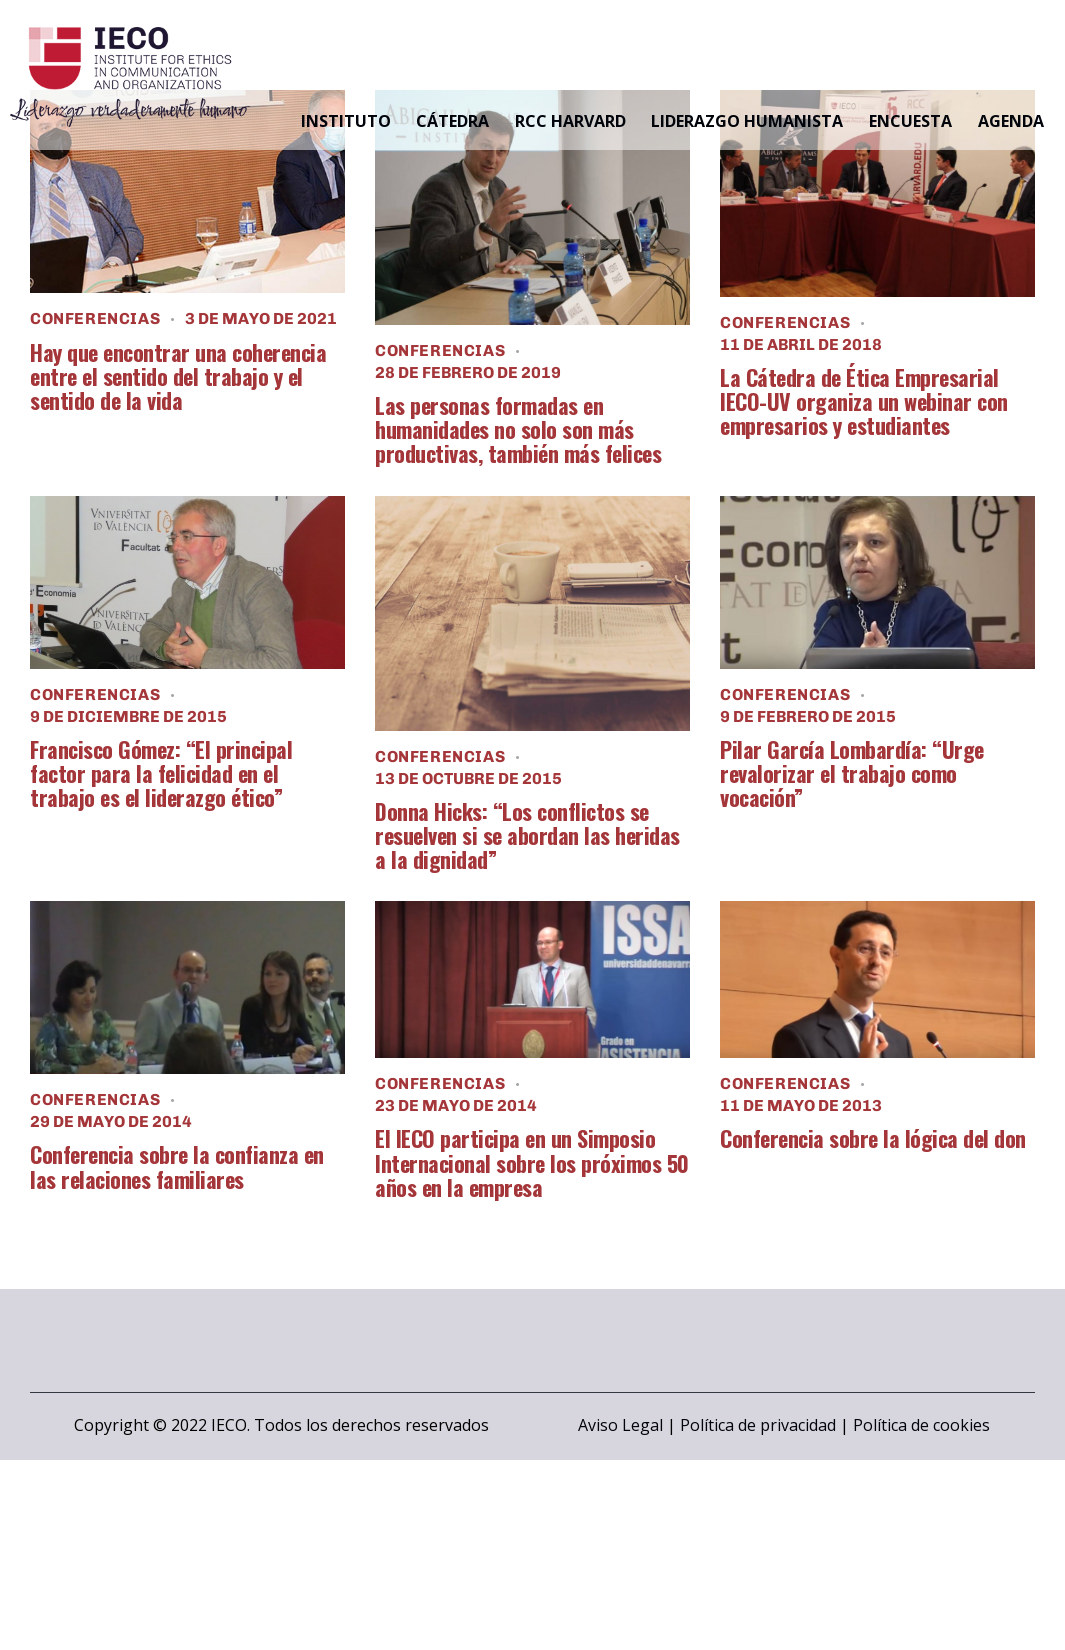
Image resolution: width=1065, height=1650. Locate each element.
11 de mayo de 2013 (801, 1105)
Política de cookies (921, 1425)
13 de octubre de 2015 (468, 778)
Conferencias (95, 318)
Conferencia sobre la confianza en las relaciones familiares (177, 1166)
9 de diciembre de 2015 (128, 716)
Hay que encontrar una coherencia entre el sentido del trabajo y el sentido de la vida (178, 376)
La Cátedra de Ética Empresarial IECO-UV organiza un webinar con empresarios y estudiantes (864, 401)
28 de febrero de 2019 (468, 372)
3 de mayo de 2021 (261, 318)
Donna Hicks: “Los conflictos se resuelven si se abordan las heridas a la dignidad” (527, 835)
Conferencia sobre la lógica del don (873, 1138)
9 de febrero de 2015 (808, 716)
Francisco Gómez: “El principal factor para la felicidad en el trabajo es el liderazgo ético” (161, 773)
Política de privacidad (758, 1425)
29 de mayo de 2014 (111, 1121)
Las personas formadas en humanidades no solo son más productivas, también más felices (518, 429)
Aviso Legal (620, 1425)
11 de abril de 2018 (801, 344)
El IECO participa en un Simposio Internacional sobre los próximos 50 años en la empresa (532, 1162)
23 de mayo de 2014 (456, 1105)
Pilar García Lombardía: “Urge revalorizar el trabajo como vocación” (852, 773)
